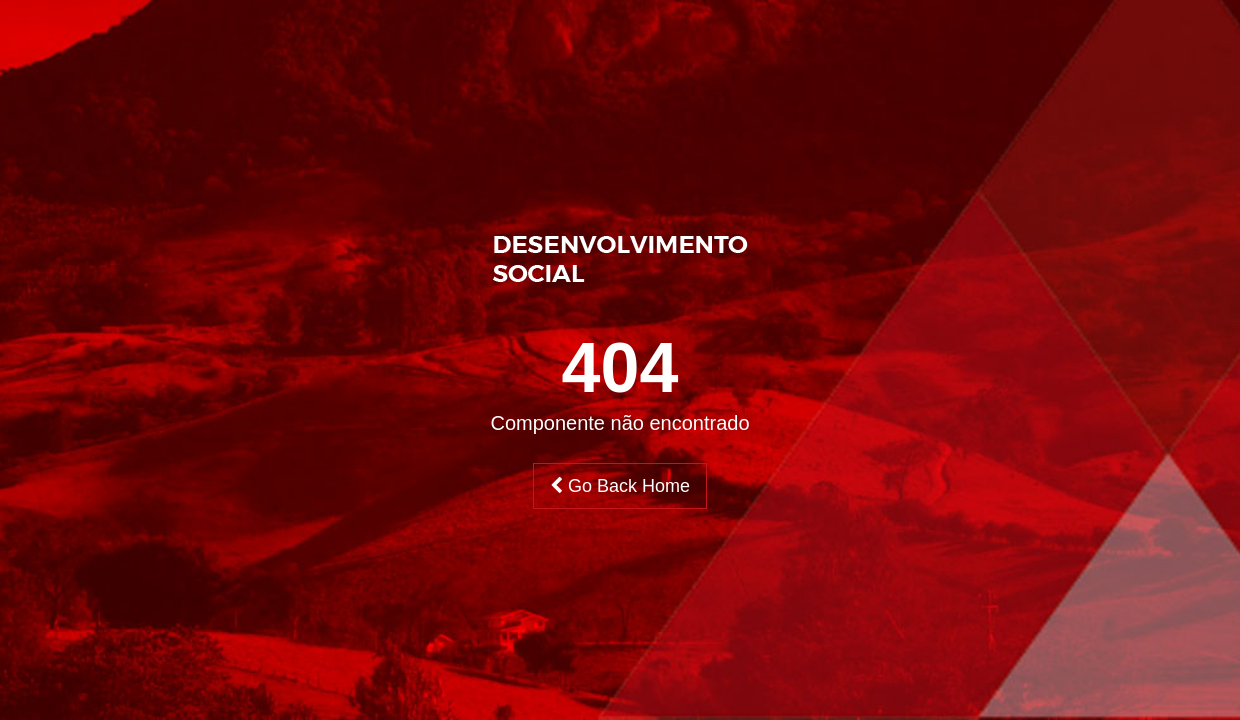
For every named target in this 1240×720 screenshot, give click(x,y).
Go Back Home (620, 486)
